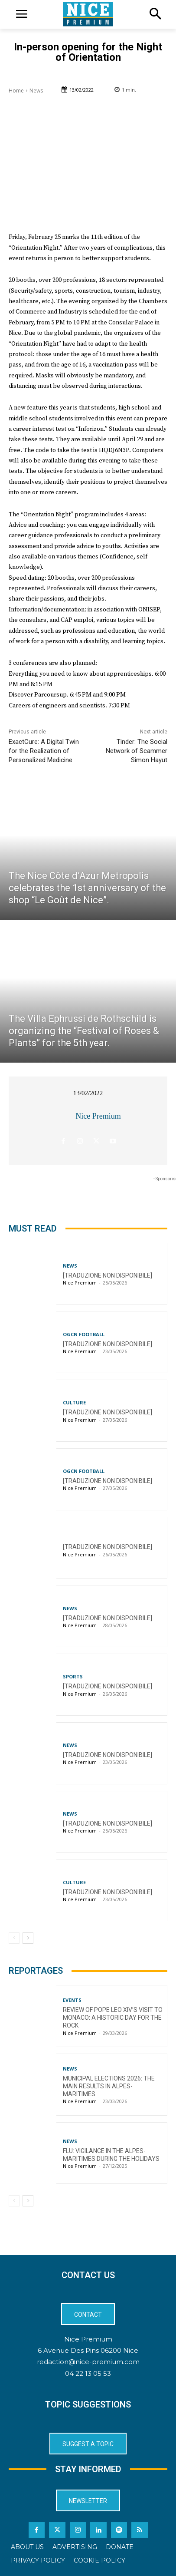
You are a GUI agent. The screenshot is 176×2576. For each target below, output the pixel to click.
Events (72, 2000)
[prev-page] (14, 1938)
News (36, 90)
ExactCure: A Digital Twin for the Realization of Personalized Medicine (44, 751)
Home (16, 90)
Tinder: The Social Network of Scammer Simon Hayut (136, 751)
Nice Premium (98, 1116)
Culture (74, 1402)
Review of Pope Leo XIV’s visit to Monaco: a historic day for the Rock (113, 2017)
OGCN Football (83, 1334)
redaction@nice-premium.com (88, 2362)
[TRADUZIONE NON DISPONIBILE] (107, 1275)
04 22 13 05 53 (88, 2373)
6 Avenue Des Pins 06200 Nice (88, 2350)
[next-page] (28, 1938)
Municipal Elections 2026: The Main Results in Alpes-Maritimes (109, 2086)
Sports (73, 1676)
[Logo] (88, 14)
